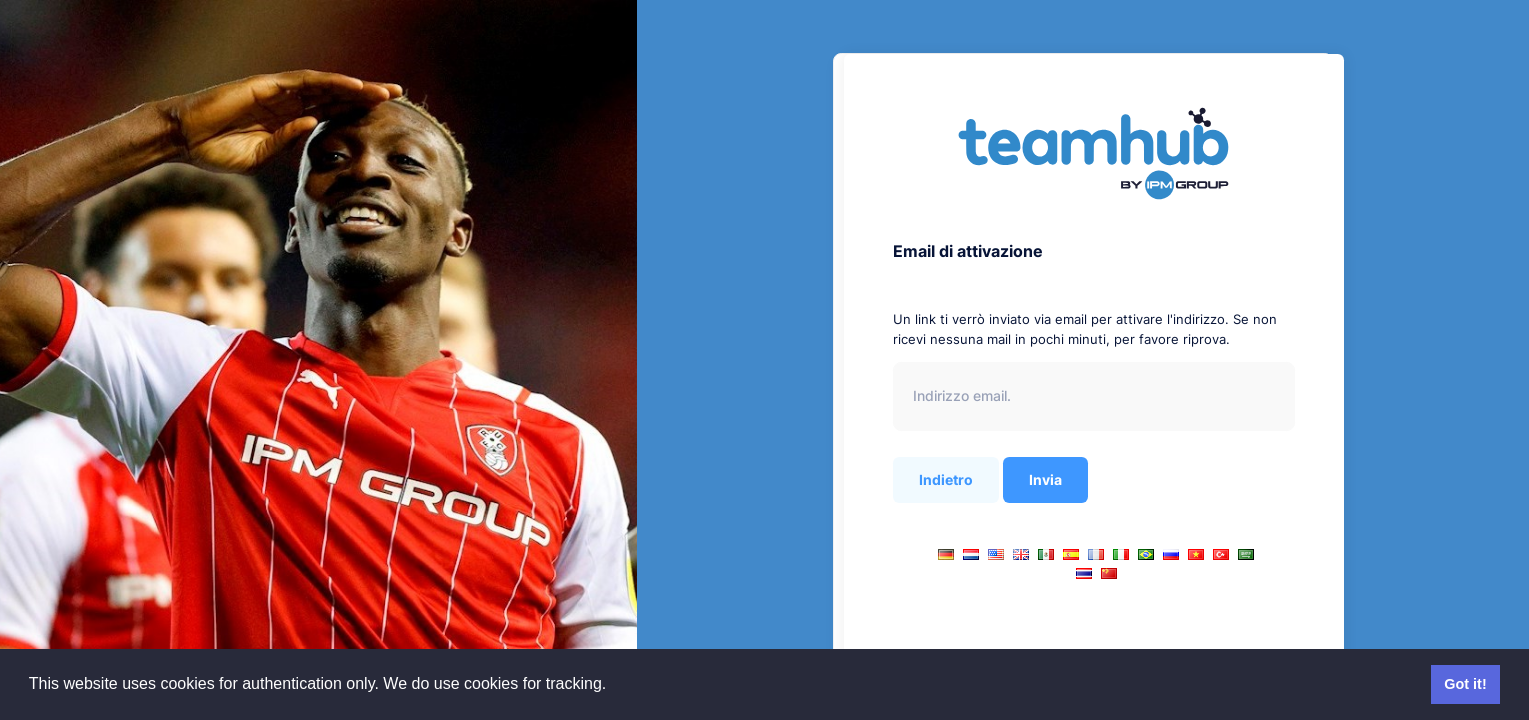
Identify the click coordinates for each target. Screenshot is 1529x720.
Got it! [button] (1465, 684)
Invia (1045, 479)
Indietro (946, 479)
